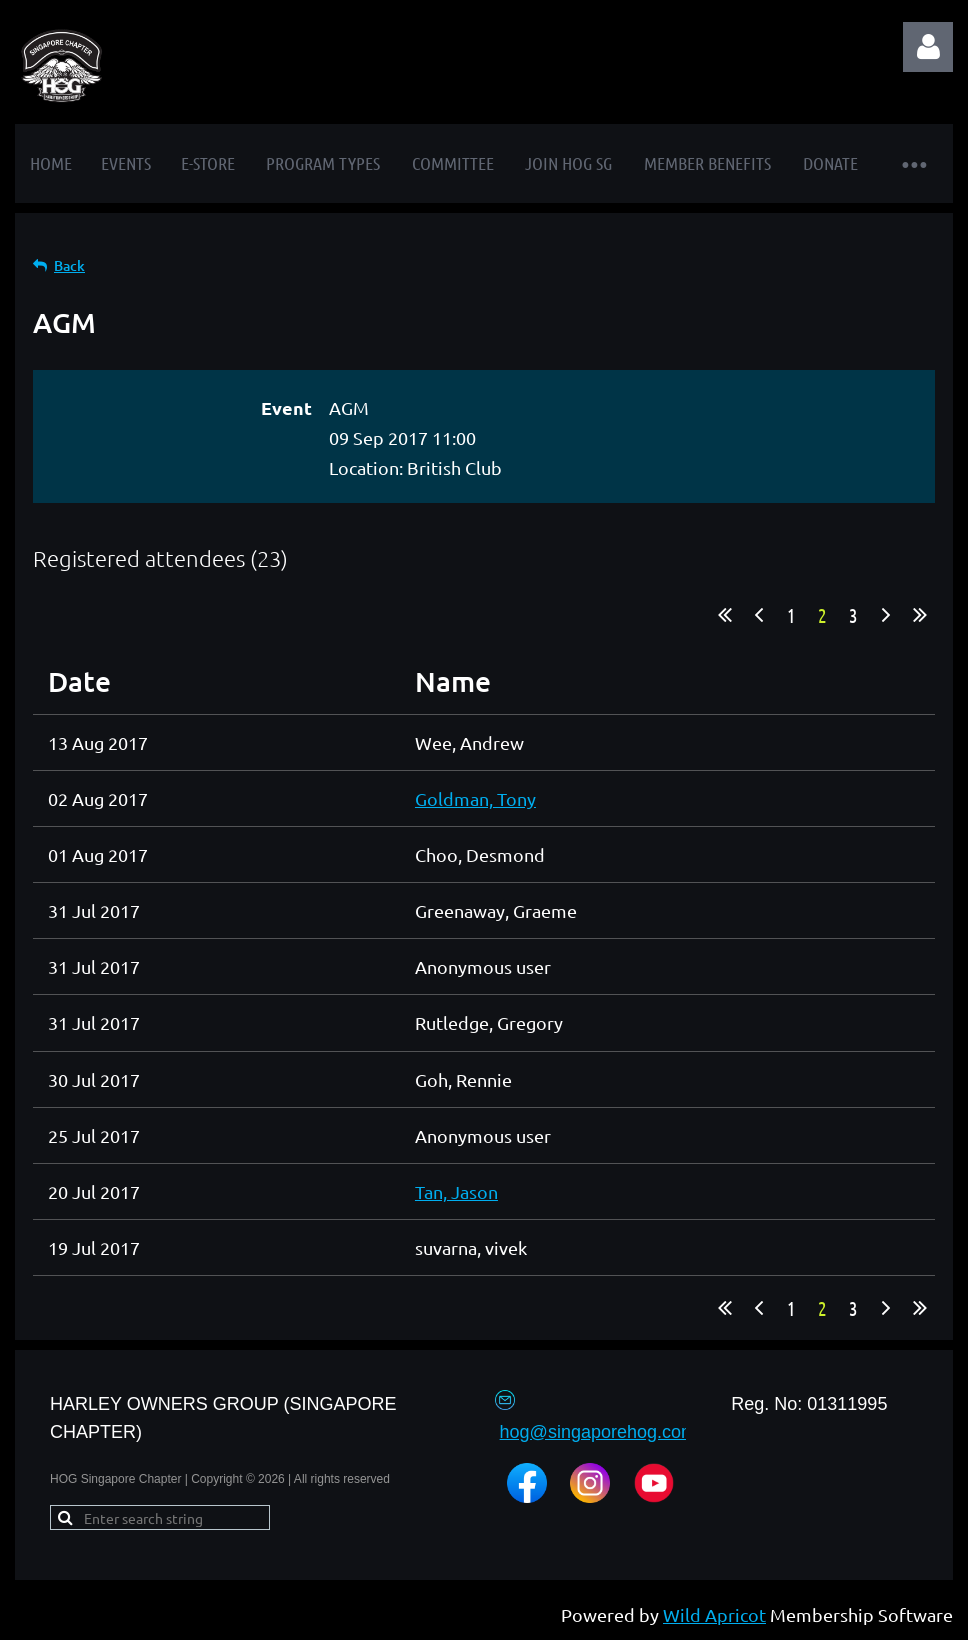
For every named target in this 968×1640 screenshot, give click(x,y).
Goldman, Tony (475, 798)
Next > (886, 615)
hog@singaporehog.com (598, 1432)
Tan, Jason (456, 1191)
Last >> (920, 615)
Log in (928, 47)
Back (69, 265)
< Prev (759, 615)
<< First (725, 615)
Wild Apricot (714, 1614)
